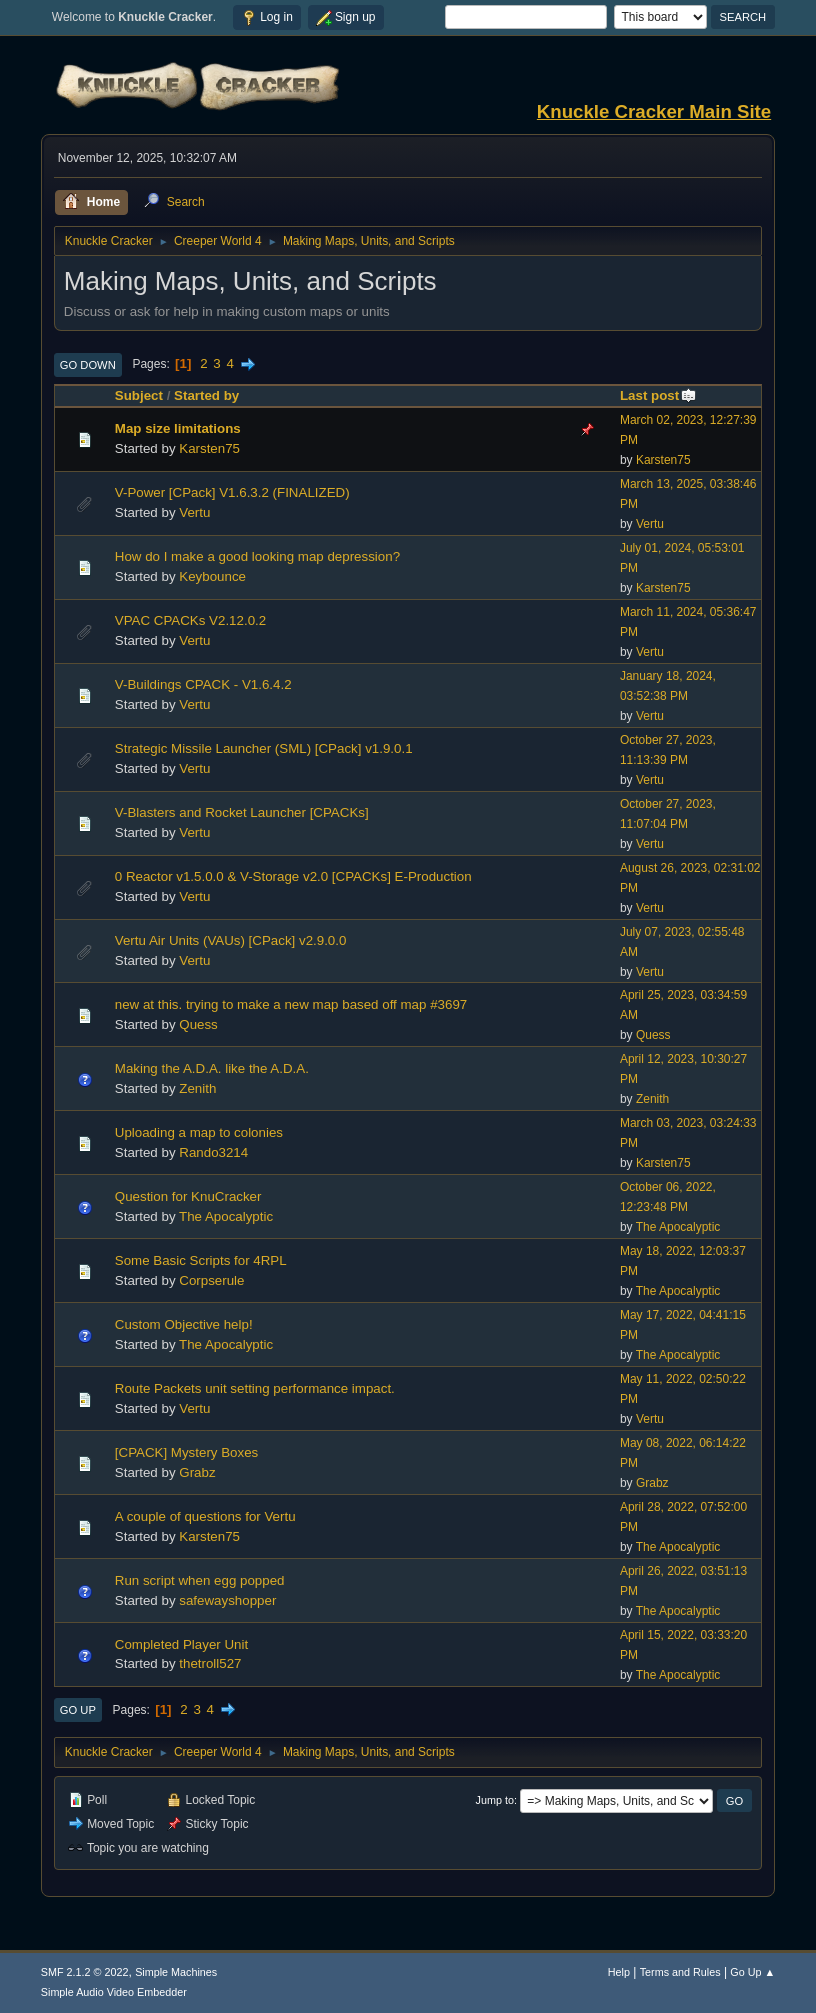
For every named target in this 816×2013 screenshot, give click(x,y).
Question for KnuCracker (188, 1196)
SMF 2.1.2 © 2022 (85, 1972)
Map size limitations (178, 428)
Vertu (194, 512)
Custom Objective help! (184, 1324)
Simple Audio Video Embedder (114, 1992)
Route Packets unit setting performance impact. (255, 1388)
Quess (198, 1024)
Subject (139, 395)
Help (619, 1972)
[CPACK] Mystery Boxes (186, 1452)
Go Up (78, 1710)
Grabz (197, 1472)
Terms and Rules (680, 1972)
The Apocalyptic (226, 1216)
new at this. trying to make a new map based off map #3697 (291, 1004)
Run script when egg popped (200, 1580)
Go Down (88, 365)
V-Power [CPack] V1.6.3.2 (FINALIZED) (232, 492)
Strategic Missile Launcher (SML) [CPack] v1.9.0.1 (264, 748)
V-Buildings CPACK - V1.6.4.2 (203, 684)
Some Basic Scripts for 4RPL (201, 1260)
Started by (206, 395)
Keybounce (212, 576)
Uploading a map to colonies (199, 1132)
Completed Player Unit (181, 1644)
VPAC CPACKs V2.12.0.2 (190, 620)
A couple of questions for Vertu (205, 1516)
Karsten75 (209, 448)
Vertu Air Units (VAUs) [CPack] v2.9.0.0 (231, 940)
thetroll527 (210, 1663)
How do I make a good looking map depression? (257, 556)
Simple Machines (176, 1972)
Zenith (197, 1088)
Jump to (495, 1800)
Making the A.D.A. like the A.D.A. (212, 1068)
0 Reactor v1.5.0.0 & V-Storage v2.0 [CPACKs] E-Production (293, 876)
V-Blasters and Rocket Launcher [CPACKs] (242, 812)
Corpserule (211, 1280)
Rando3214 (213, 1152)
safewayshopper (227, 1600)
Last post (658, 395)
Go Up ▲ (752, 1972)
